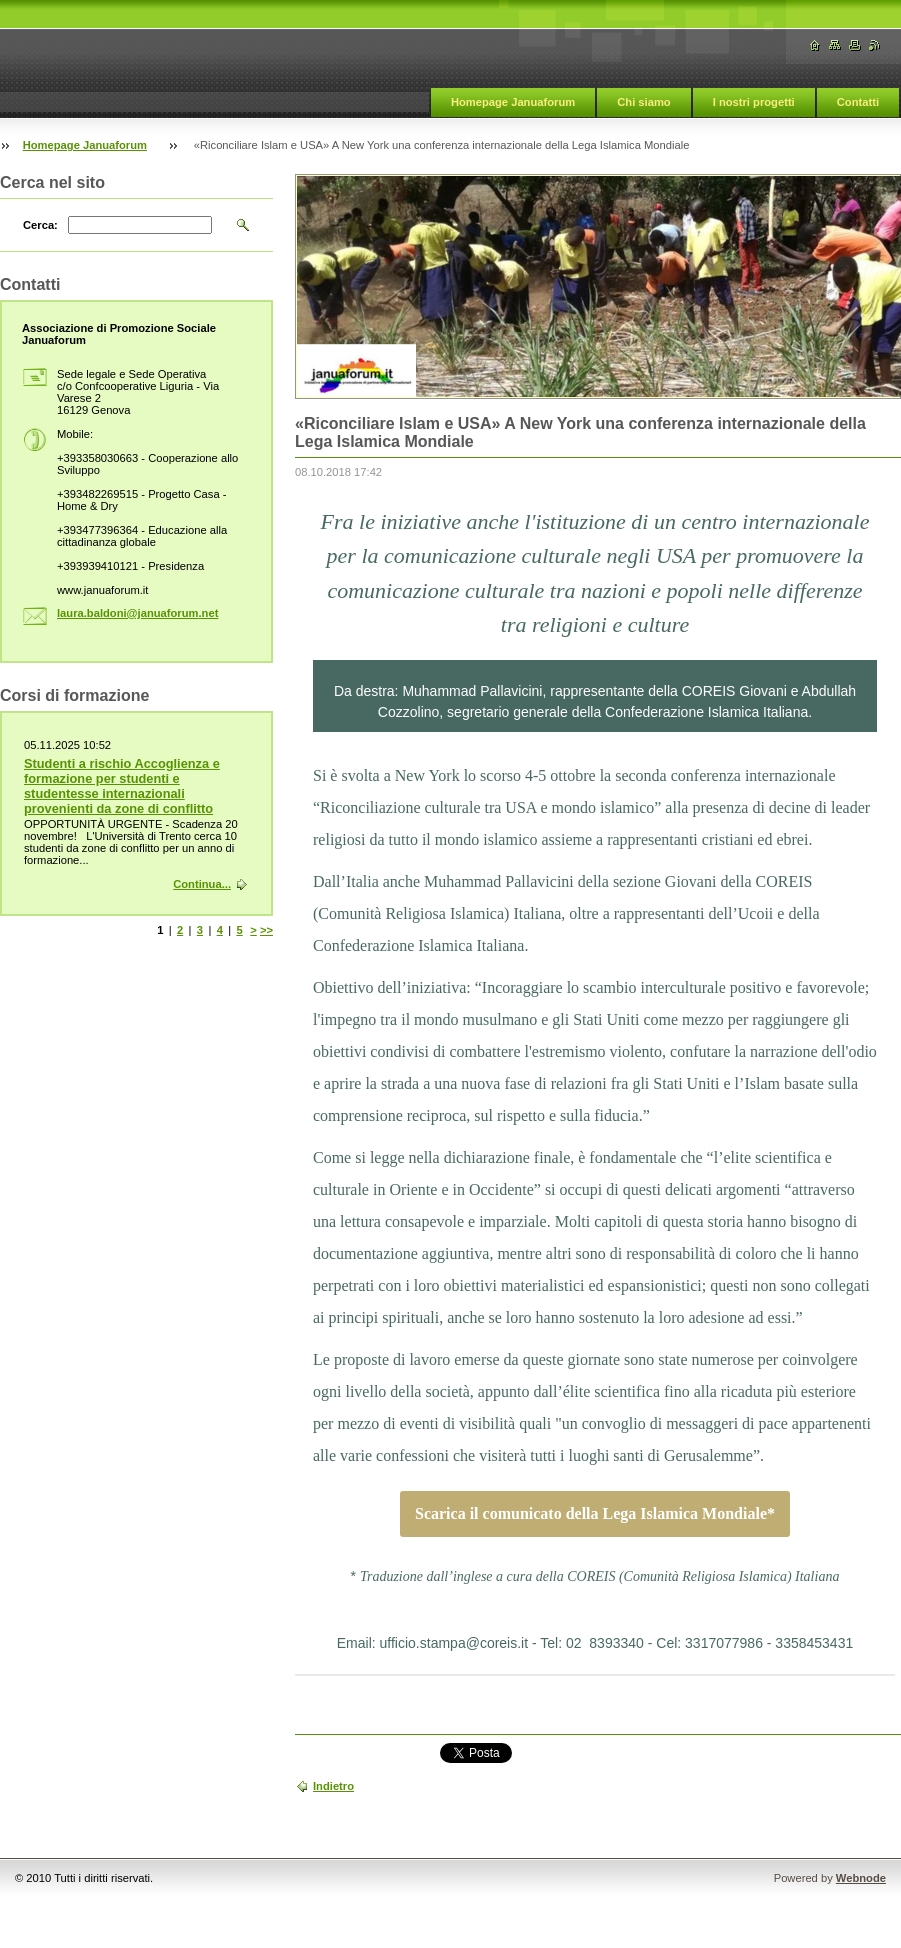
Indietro (333, 1786)
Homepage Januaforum (513, 102)
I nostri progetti (754, 102)
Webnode (861, 1878)
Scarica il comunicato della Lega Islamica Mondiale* (595, 1514)
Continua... (202, 884)
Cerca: (40, 225)
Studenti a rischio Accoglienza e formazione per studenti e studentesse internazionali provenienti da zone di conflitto (122, 786)
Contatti (858, 102)
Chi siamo (643, 102)
